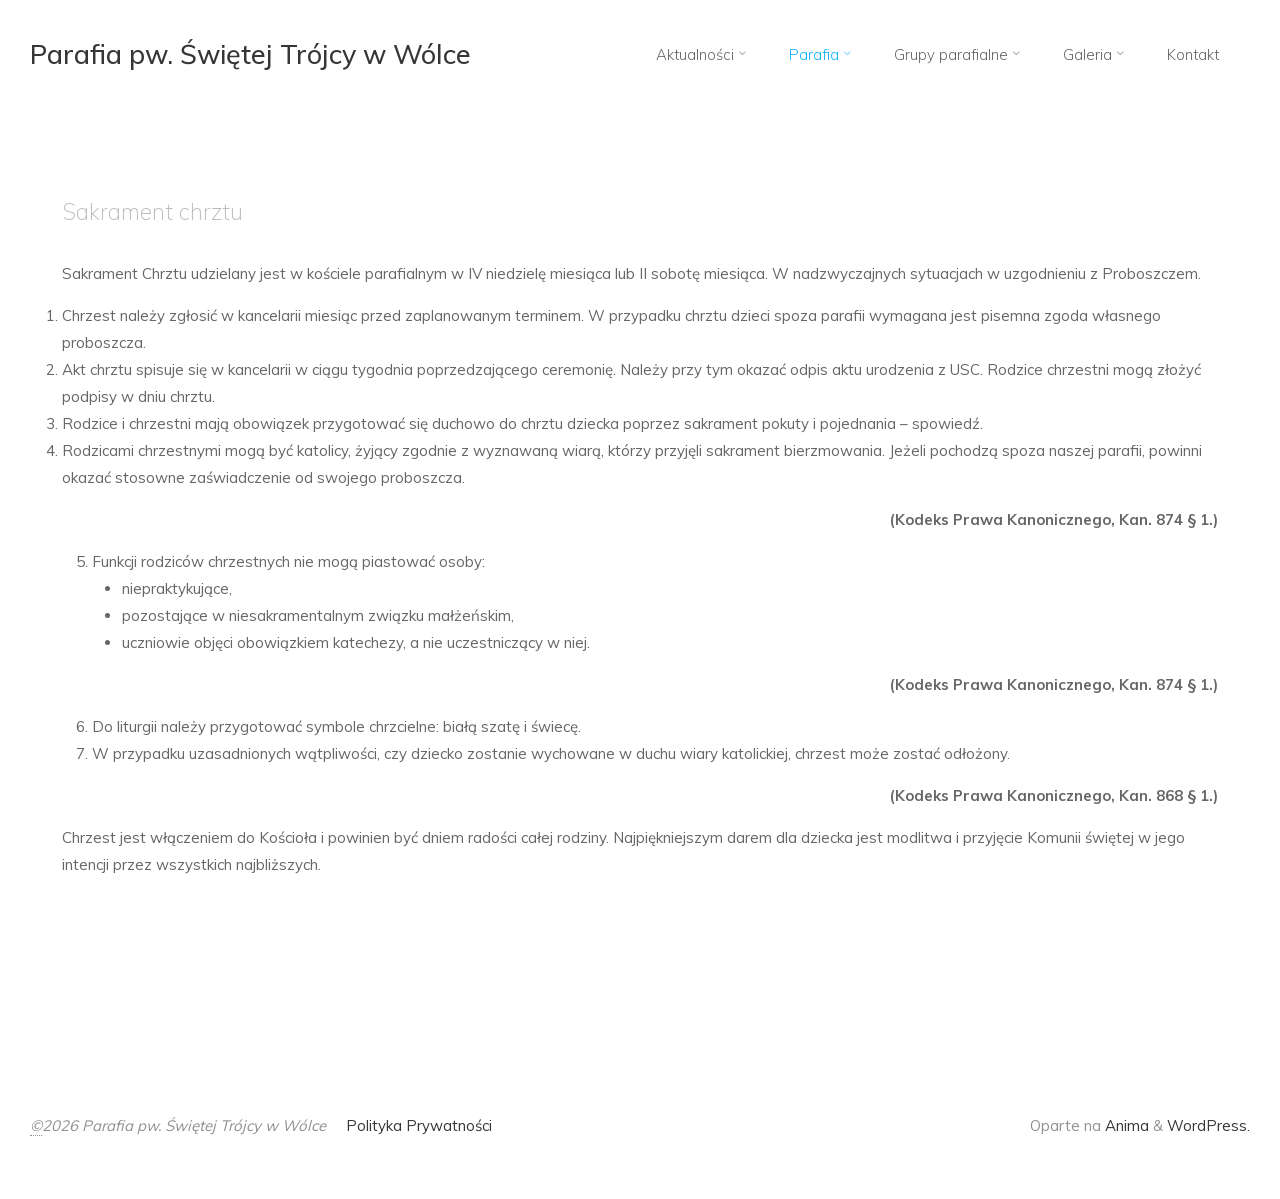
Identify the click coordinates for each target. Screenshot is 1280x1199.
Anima (1125, 1125)
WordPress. (1208, 1125)
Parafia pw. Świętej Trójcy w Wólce (252, 54)
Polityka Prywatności (419, 1125)
